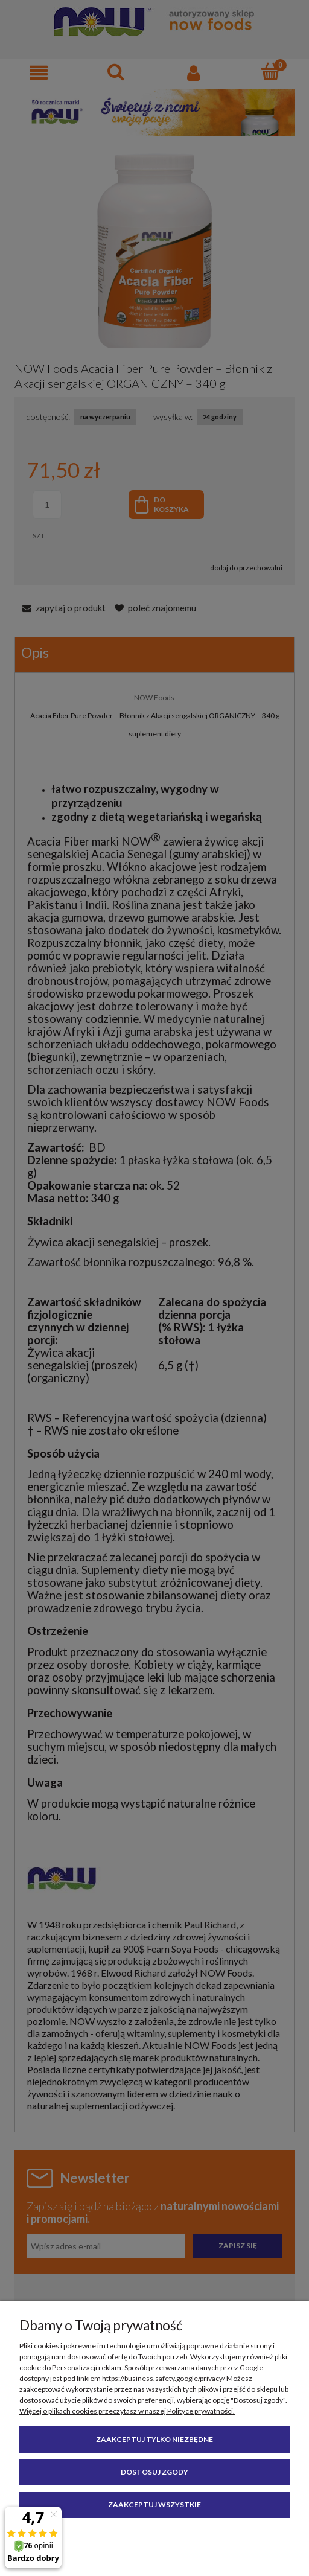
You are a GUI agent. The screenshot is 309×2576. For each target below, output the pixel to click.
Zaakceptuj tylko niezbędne (154, 2439)
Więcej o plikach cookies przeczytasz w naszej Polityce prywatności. (127, 2410)
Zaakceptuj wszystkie (154, 2504)
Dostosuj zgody (154, 2471)
